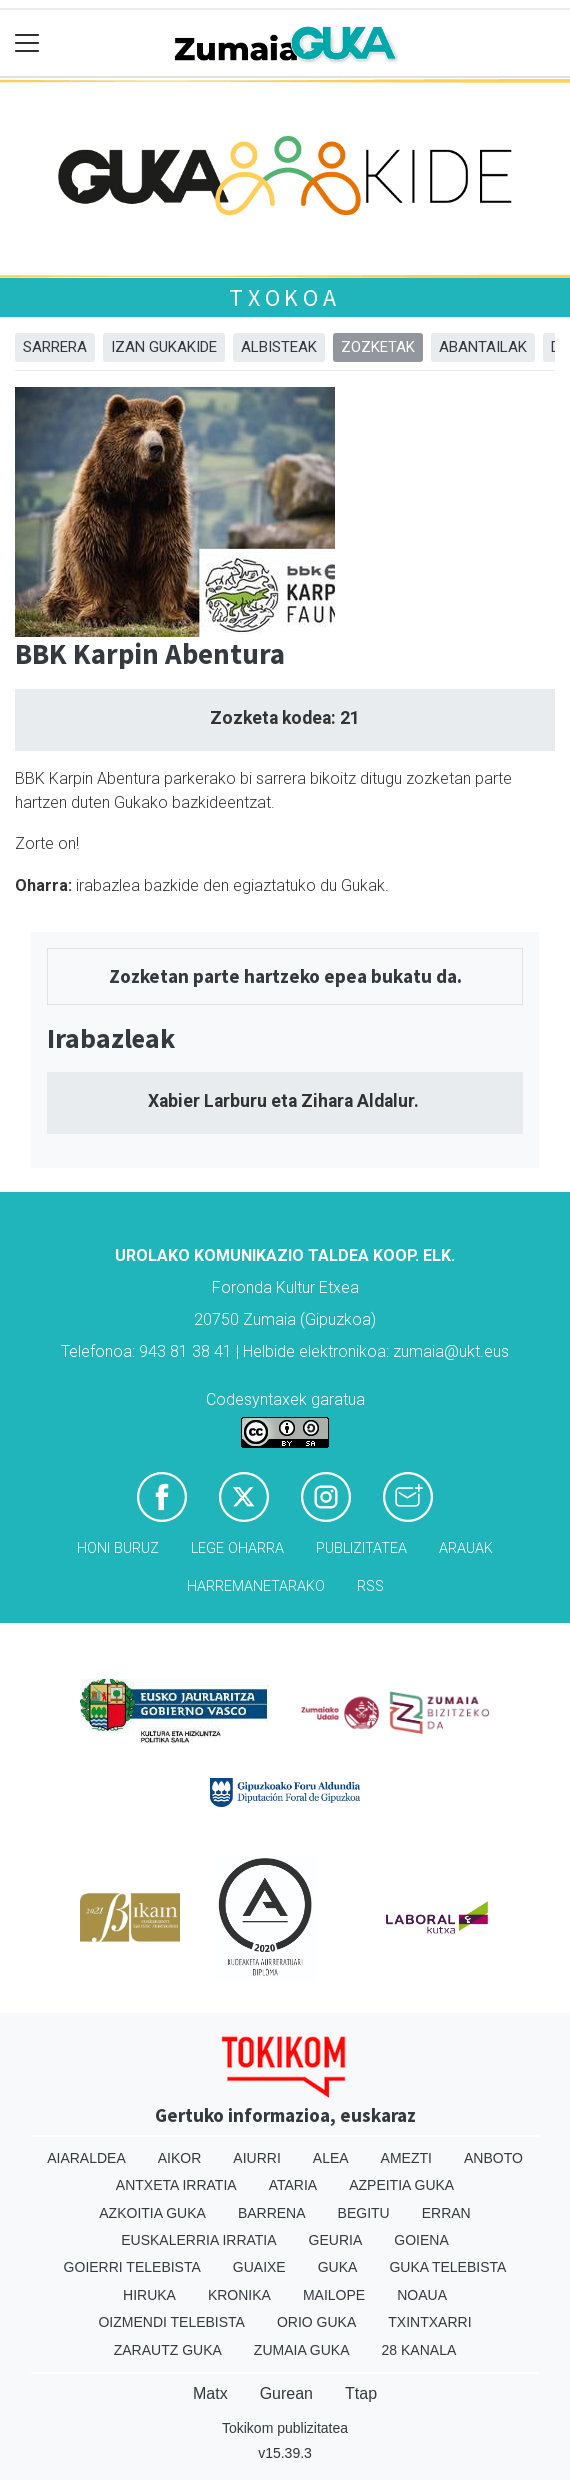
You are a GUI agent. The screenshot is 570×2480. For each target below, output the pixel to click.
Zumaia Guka (302, 2350)
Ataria (293, 2185)
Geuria (336, 2240)
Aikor (180, 2158)
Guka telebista (447, 2267)
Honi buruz (118, 1548)
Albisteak (279, 347)
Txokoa (285, 297)
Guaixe (259, 2267)
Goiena (421, 2240)
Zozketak (378, 347)
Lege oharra (237, 1548)
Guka (338, 2267)
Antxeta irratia (176, 2185)
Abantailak (483, 347)
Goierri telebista (132, 2267)
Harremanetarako (256, 1586)
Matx (210, 2393)
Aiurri (256, 2158)
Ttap (361, 2393)
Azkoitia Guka (152, 2213)
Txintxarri (429, 2322)
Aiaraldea (86, 2158)
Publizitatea (361, 1548)
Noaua (422, 2295)
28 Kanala (419, 2350)
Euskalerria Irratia (198, 2240)
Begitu (364, 2213)
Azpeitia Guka (401, 2185)
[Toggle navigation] (27, 43)
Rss (370, 1586)
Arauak (466, 1548)
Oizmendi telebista (171, 2322)
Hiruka (149, 2295)
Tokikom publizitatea (285, 2428)
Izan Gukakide (164, 347)
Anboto (493, 2158)
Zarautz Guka (168, 2350)
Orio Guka (316, 2322)
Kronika (239, 2295)
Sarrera (55, 347)
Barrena (272, 2213)
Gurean (286, 2393)
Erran (446, 2213)
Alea (331, 2158)
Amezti (406, 2158)
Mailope (334, 2295)
